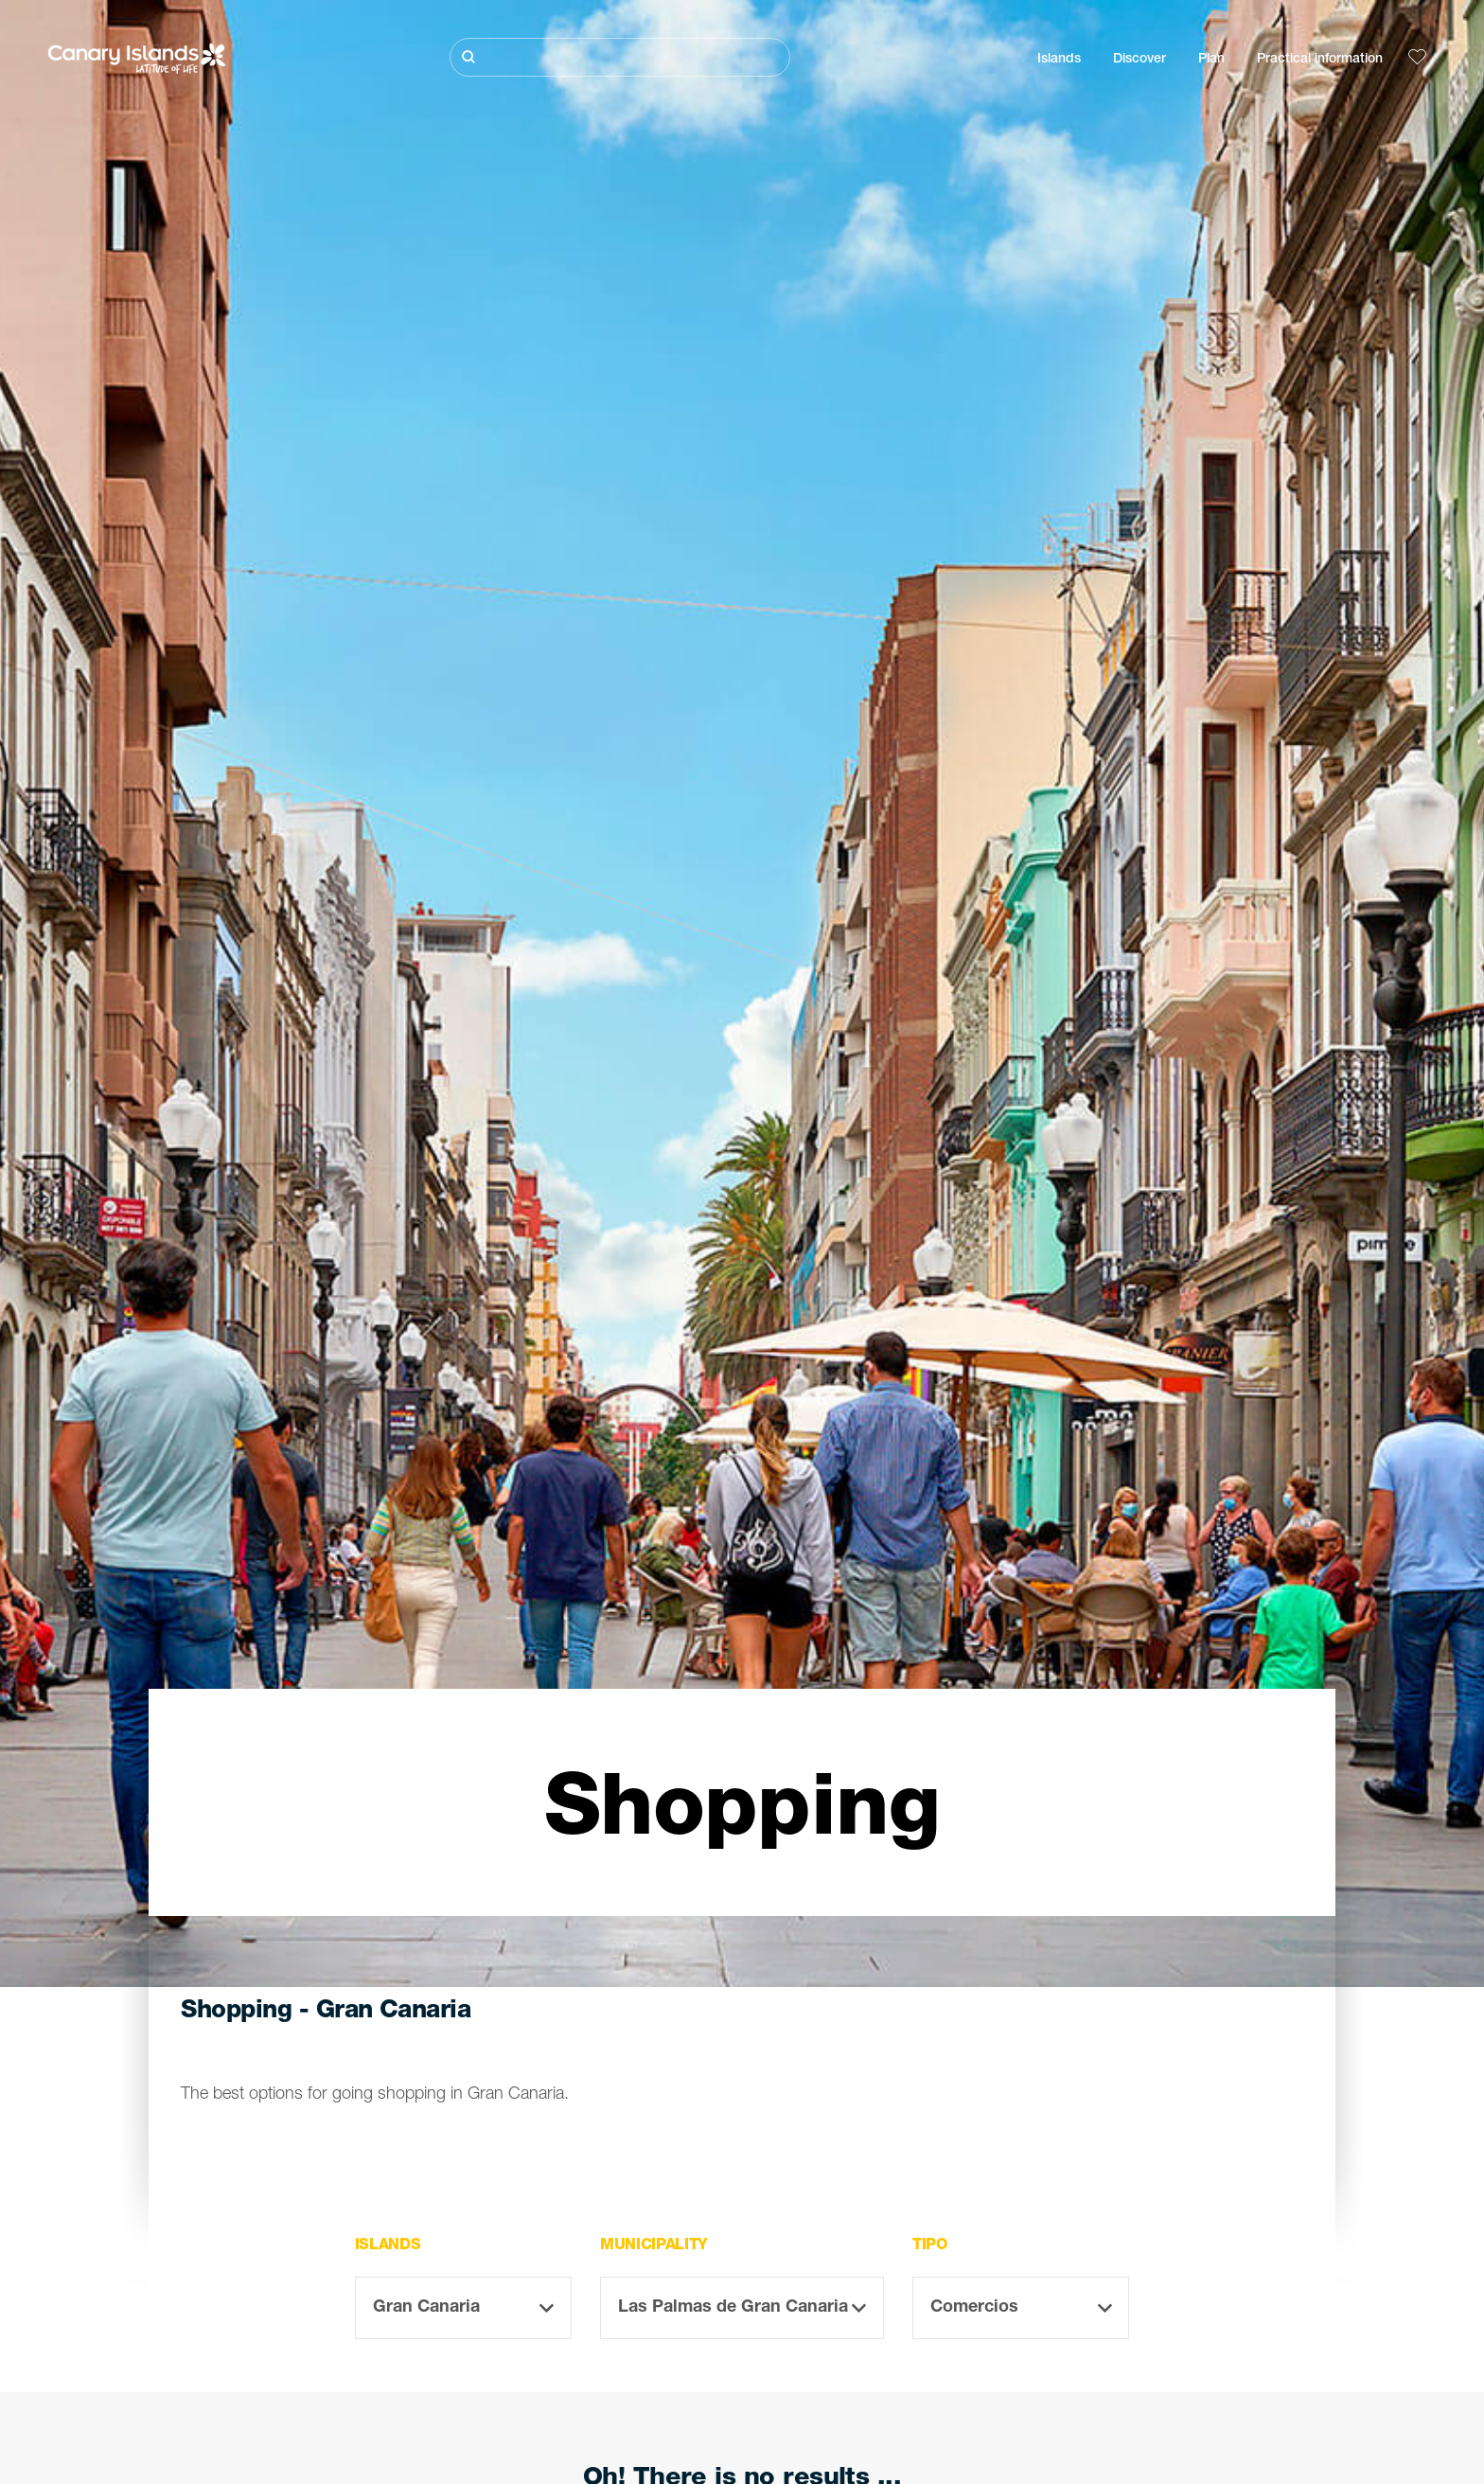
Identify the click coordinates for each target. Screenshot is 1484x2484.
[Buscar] (620, 57)
